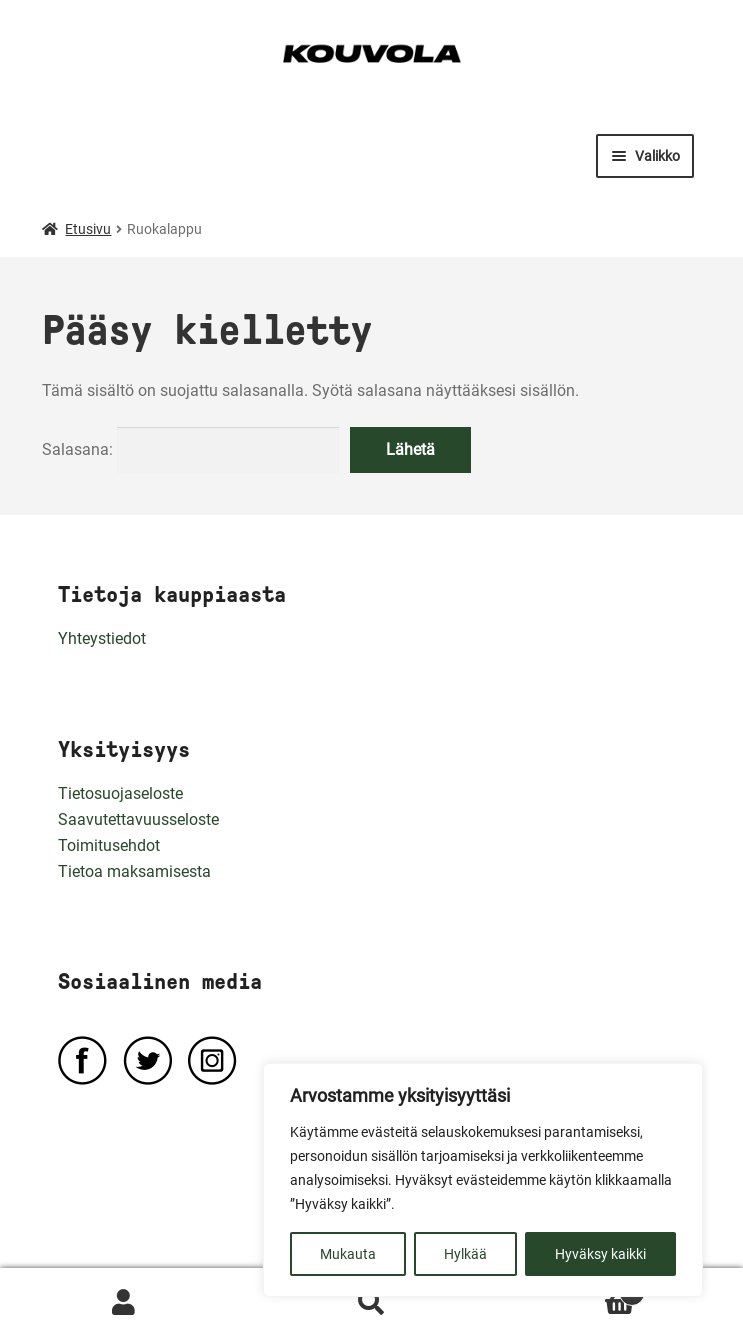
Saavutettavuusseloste (138, 819)
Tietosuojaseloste (120, 793)
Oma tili (124, 1303)
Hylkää (465, 1254)
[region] (483, 1180)
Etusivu (88, 229)
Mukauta (348, 1254)
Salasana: (190, 449)
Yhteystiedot (102, 638)
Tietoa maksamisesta (134, 871)
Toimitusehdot (109, 845)
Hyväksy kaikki (600, 1254)
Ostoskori (570, 1289)
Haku (372, 1303)
